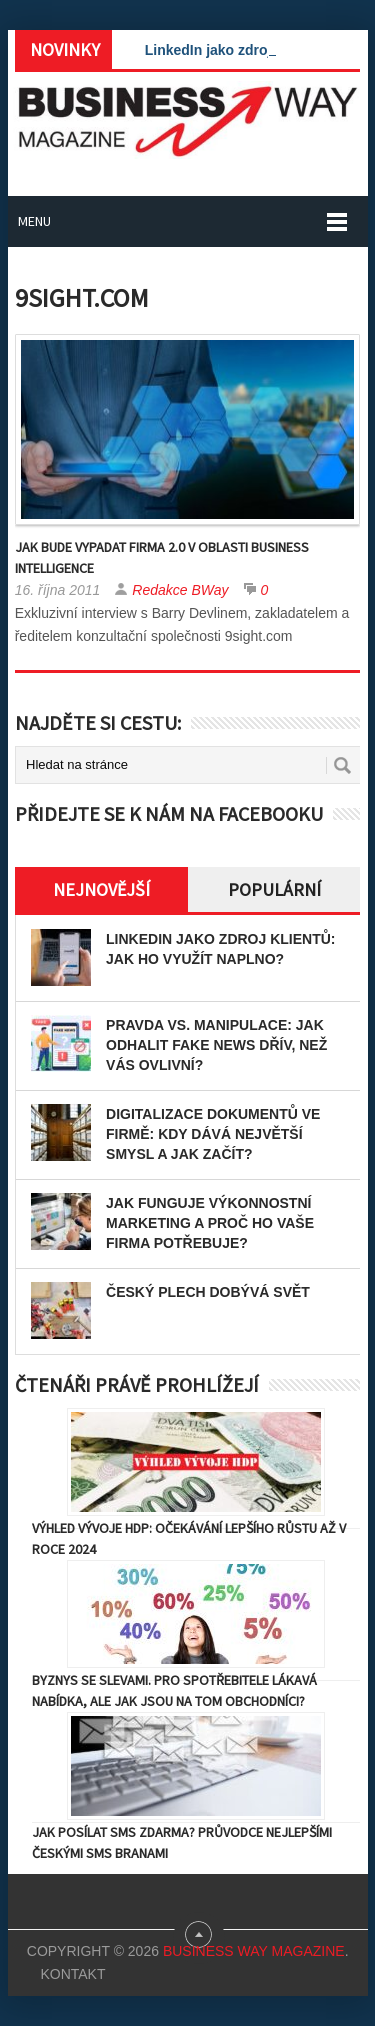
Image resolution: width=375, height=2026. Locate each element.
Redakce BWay (180, 590)
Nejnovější (101, 889)
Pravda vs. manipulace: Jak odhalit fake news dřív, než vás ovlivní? (216, 1045)
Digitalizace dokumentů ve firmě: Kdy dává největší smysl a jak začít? (213, 1134)
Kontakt (72, 1974)
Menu (34, 221)
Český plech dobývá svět (208, 1292)
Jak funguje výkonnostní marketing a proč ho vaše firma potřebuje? (210, 1223)
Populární (274, 889)
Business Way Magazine (254, 1951)
